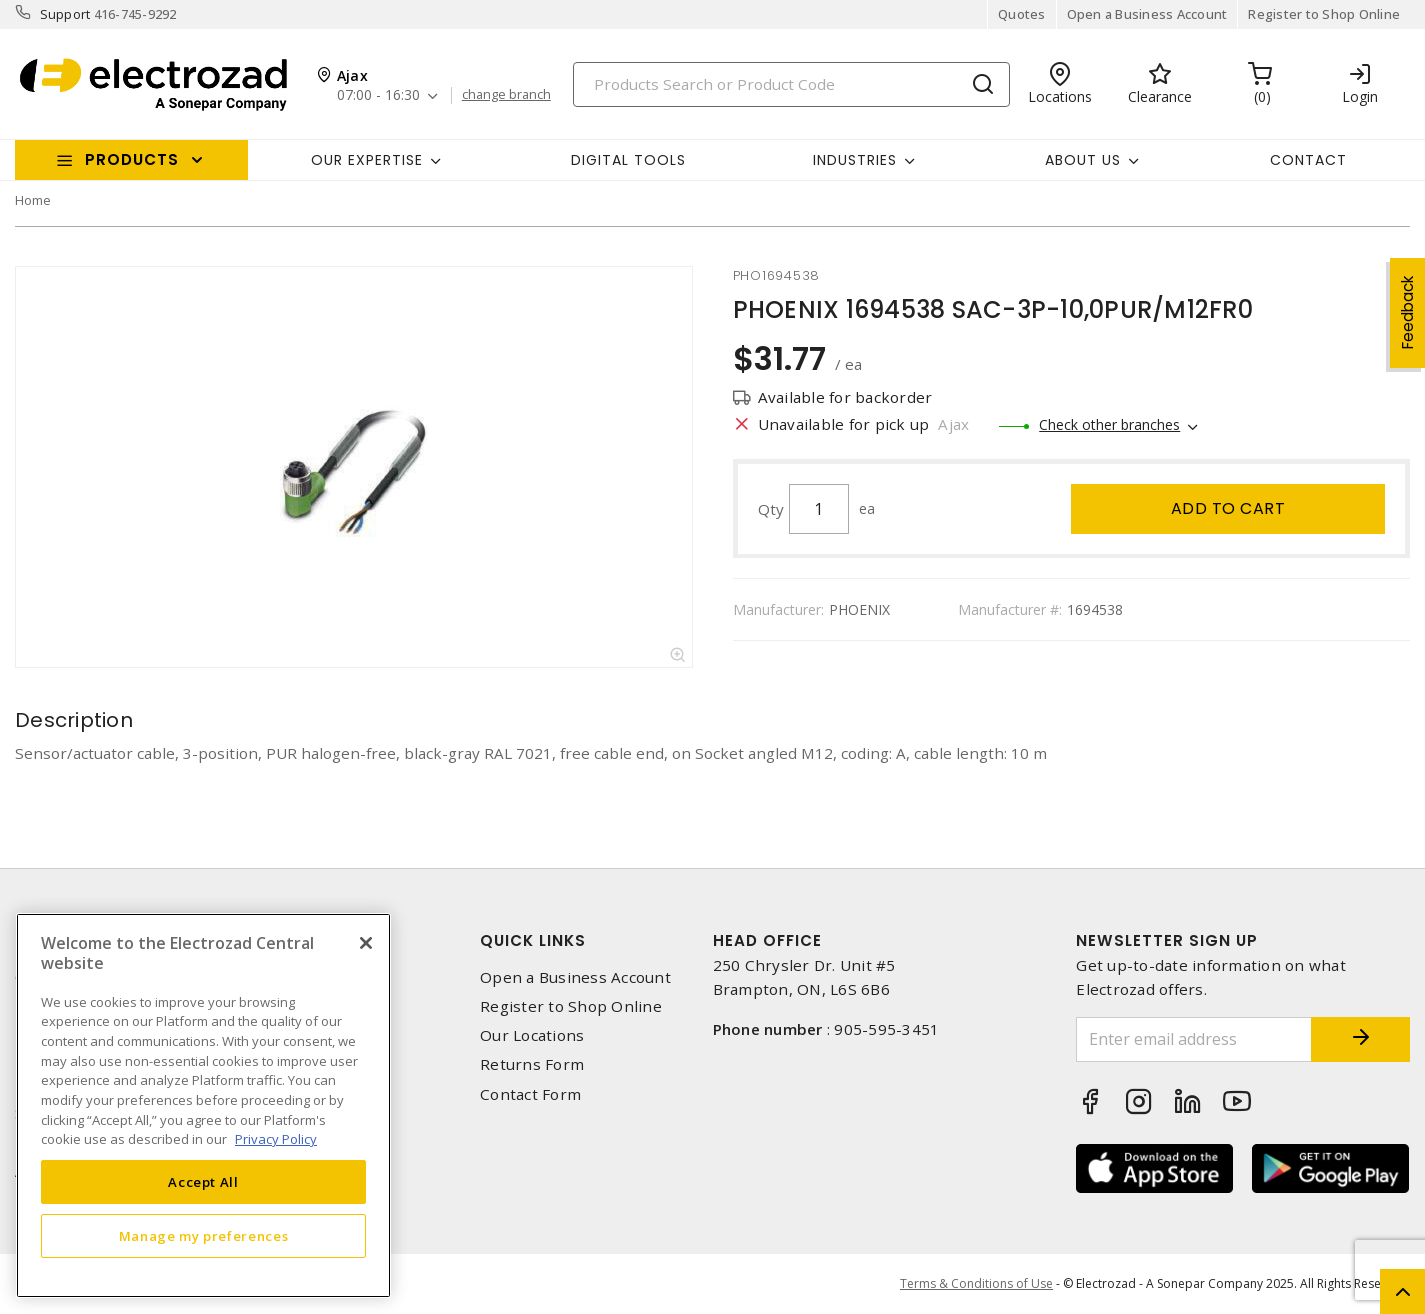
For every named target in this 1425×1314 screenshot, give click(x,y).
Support (65, 14)
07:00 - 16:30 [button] (378, 95)
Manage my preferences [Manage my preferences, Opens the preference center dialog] (204, 1236)
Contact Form (530, 1094)
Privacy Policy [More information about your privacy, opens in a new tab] (276, 1139)
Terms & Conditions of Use (976, 1283)
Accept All (203, 1182)
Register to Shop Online (1324, 14)
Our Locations (532, 1035)
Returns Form (532, 1064)
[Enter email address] (1193, 1039)
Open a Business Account (1147, 14)
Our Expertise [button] (367, 160)
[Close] (366, 943)
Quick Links (533, 940)
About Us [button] (1083, 160)
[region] (203, 1105)
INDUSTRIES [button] (855, 160)
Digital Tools (628, 160)
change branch (506, 95)
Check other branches (1109, 424)
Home (33, 200)
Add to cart (1228, 508)
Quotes (1022, 14)
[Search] (791, 84)
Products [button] (132, 159)
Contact (1308, 160)
